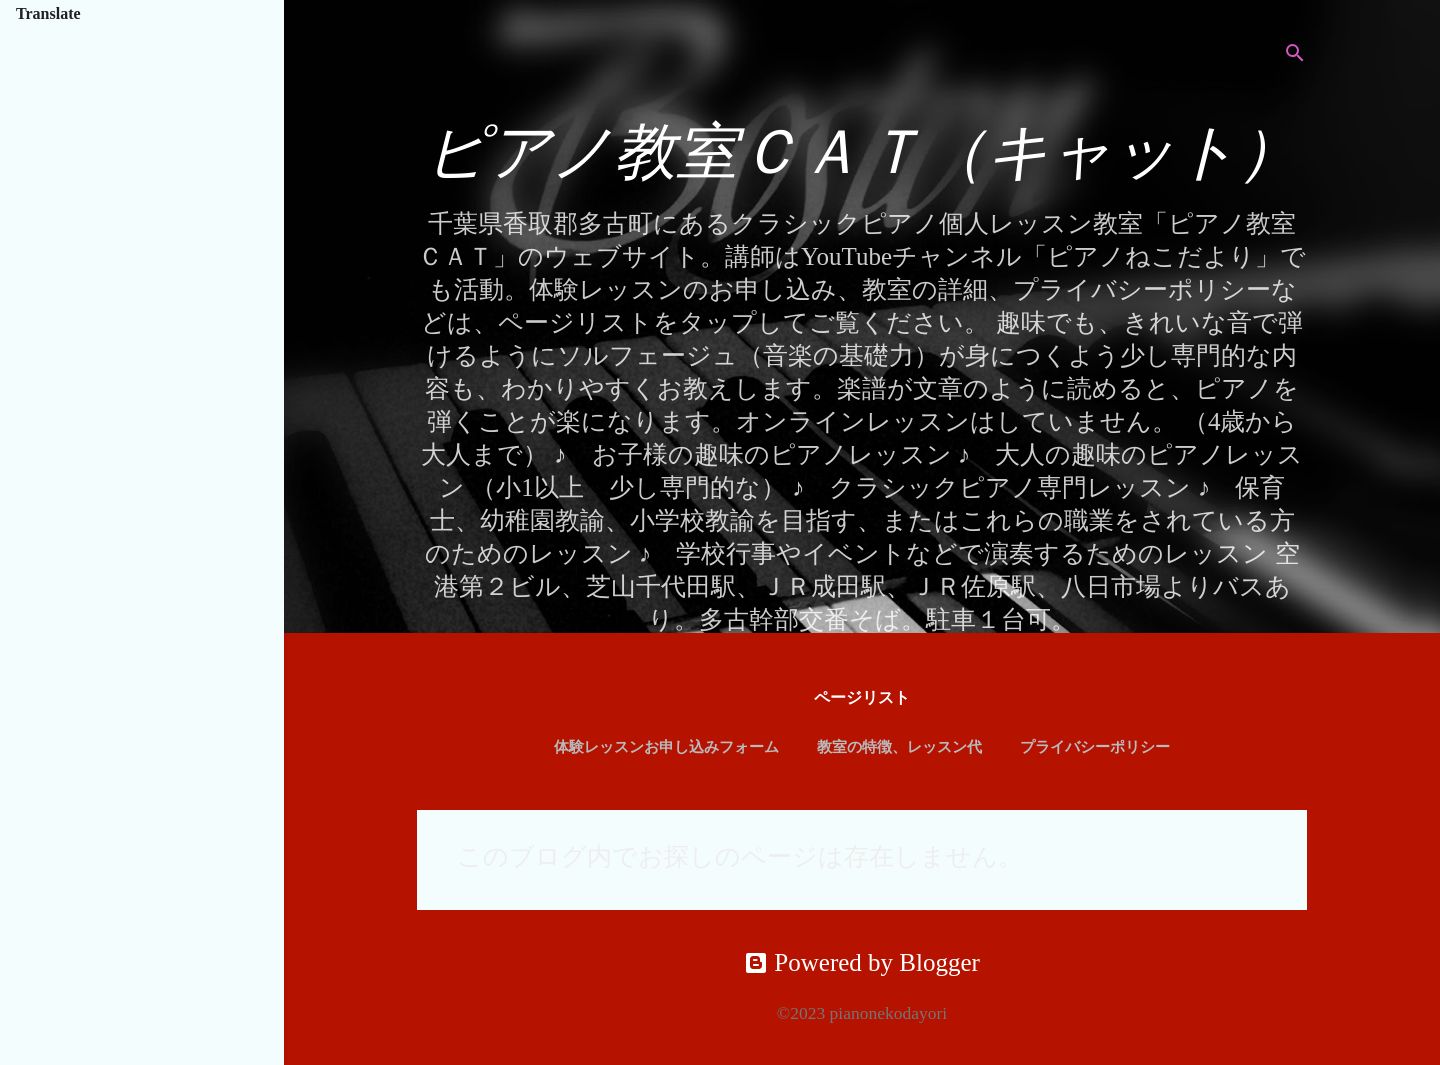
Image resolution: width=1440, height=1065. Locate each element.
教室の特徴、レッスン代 (899, 747)
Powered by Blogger (862, 962)
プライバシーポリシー (1095, 747)
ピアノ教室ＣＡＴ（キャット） (862, 152)
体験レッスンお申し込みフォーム (666, 747)
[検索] (1295, 54)
